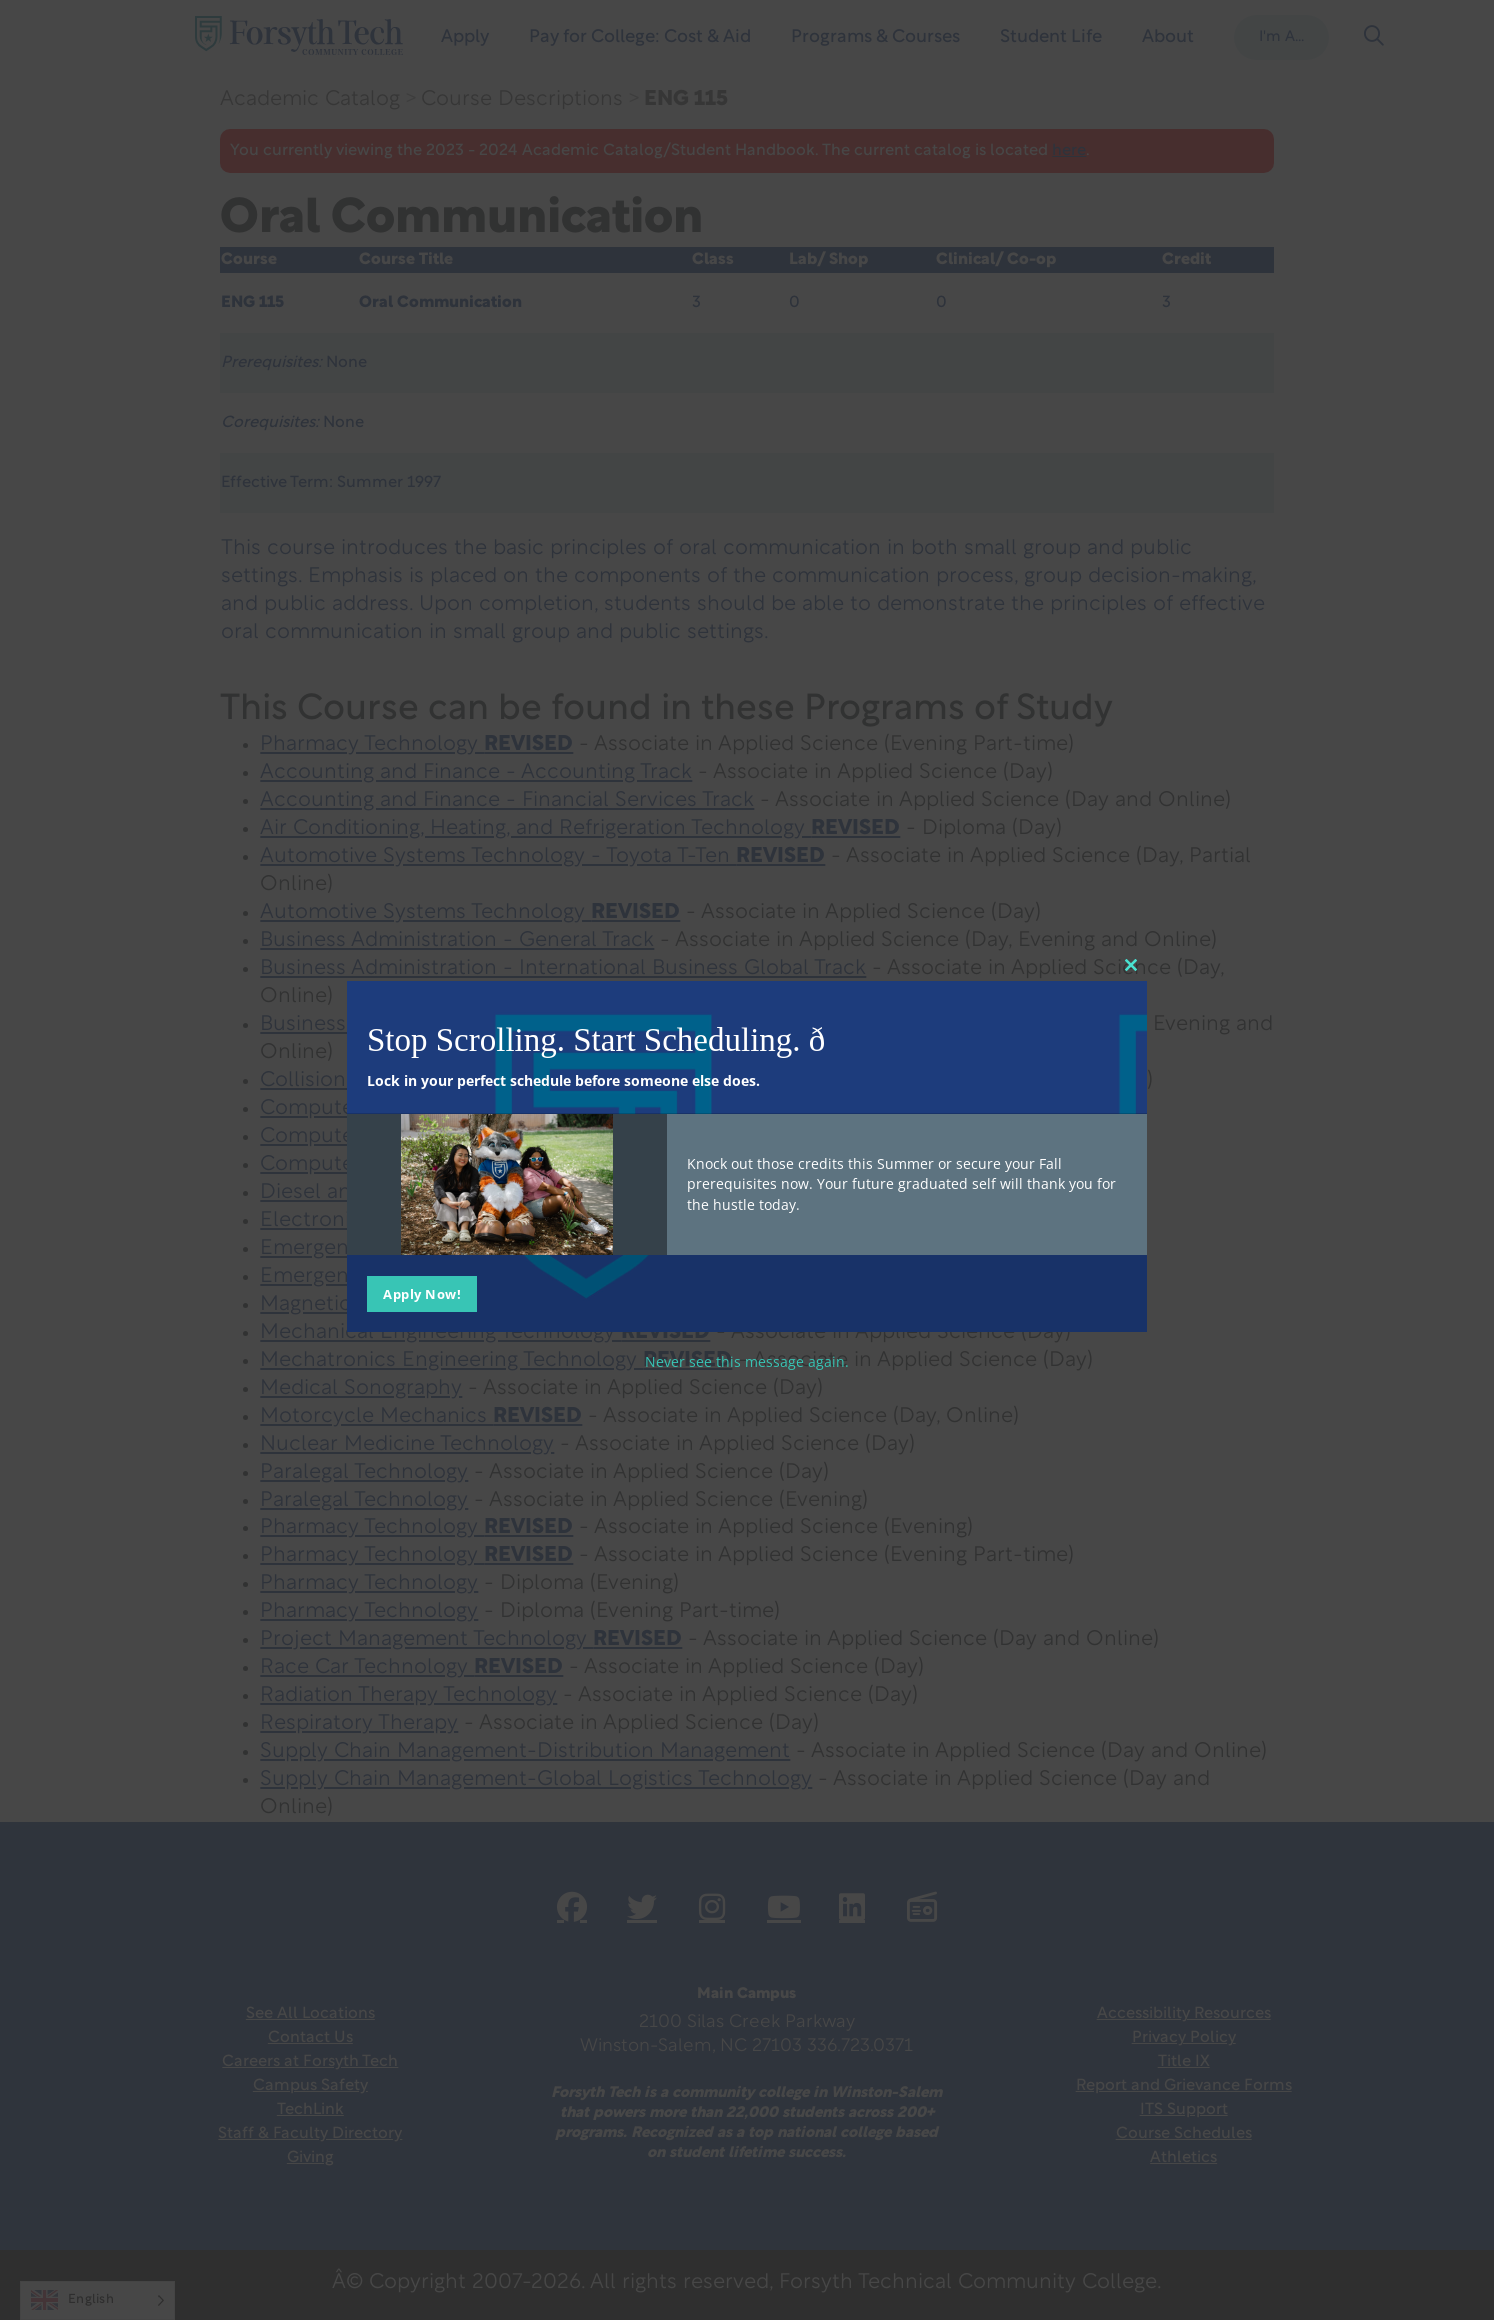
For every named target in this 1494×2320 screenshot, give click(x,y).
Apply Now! (422, 1293)
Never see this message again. (747, 1360)
